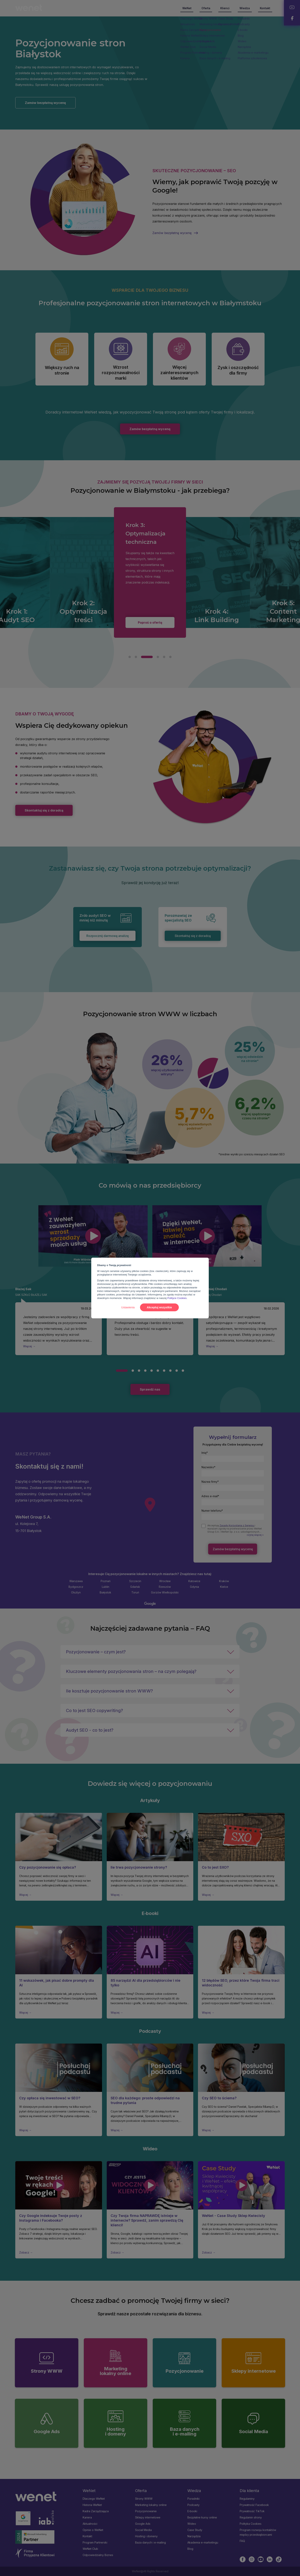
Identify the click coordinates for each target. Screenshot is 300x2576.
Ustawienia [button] (128, 1307)
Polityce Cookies (177, 1298)
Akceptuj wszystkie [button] (159, 1307)
